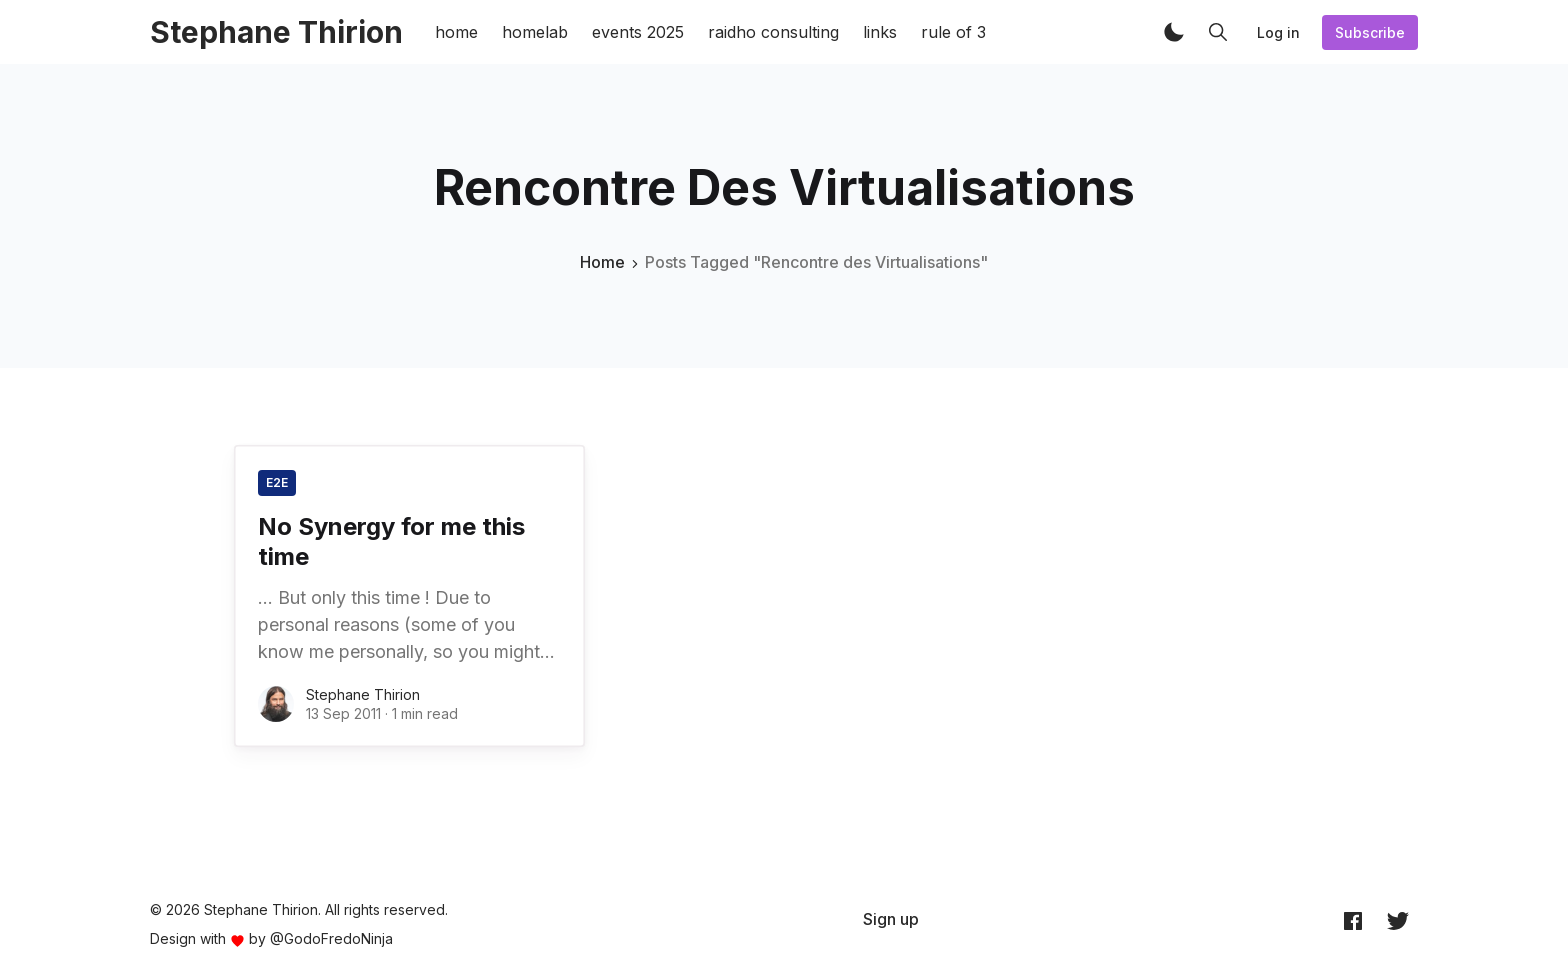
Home (602, 262)
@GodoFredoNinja (331, 938)
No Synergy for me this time (391, 541)
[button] (1174, 32)
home (456, 32)
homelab (535, 32)
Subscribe (1370, 32)
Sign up (891, 919)
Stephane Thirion (363, 694)
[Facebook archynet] (1353, 920)
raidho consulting (773, 32)
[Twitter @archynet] (1398, 920)
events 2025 (638, 32)
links (880, 32)
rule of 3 (953, 32)
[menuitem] (891, 919)
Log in (1278, 32)
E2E (277, 482)
